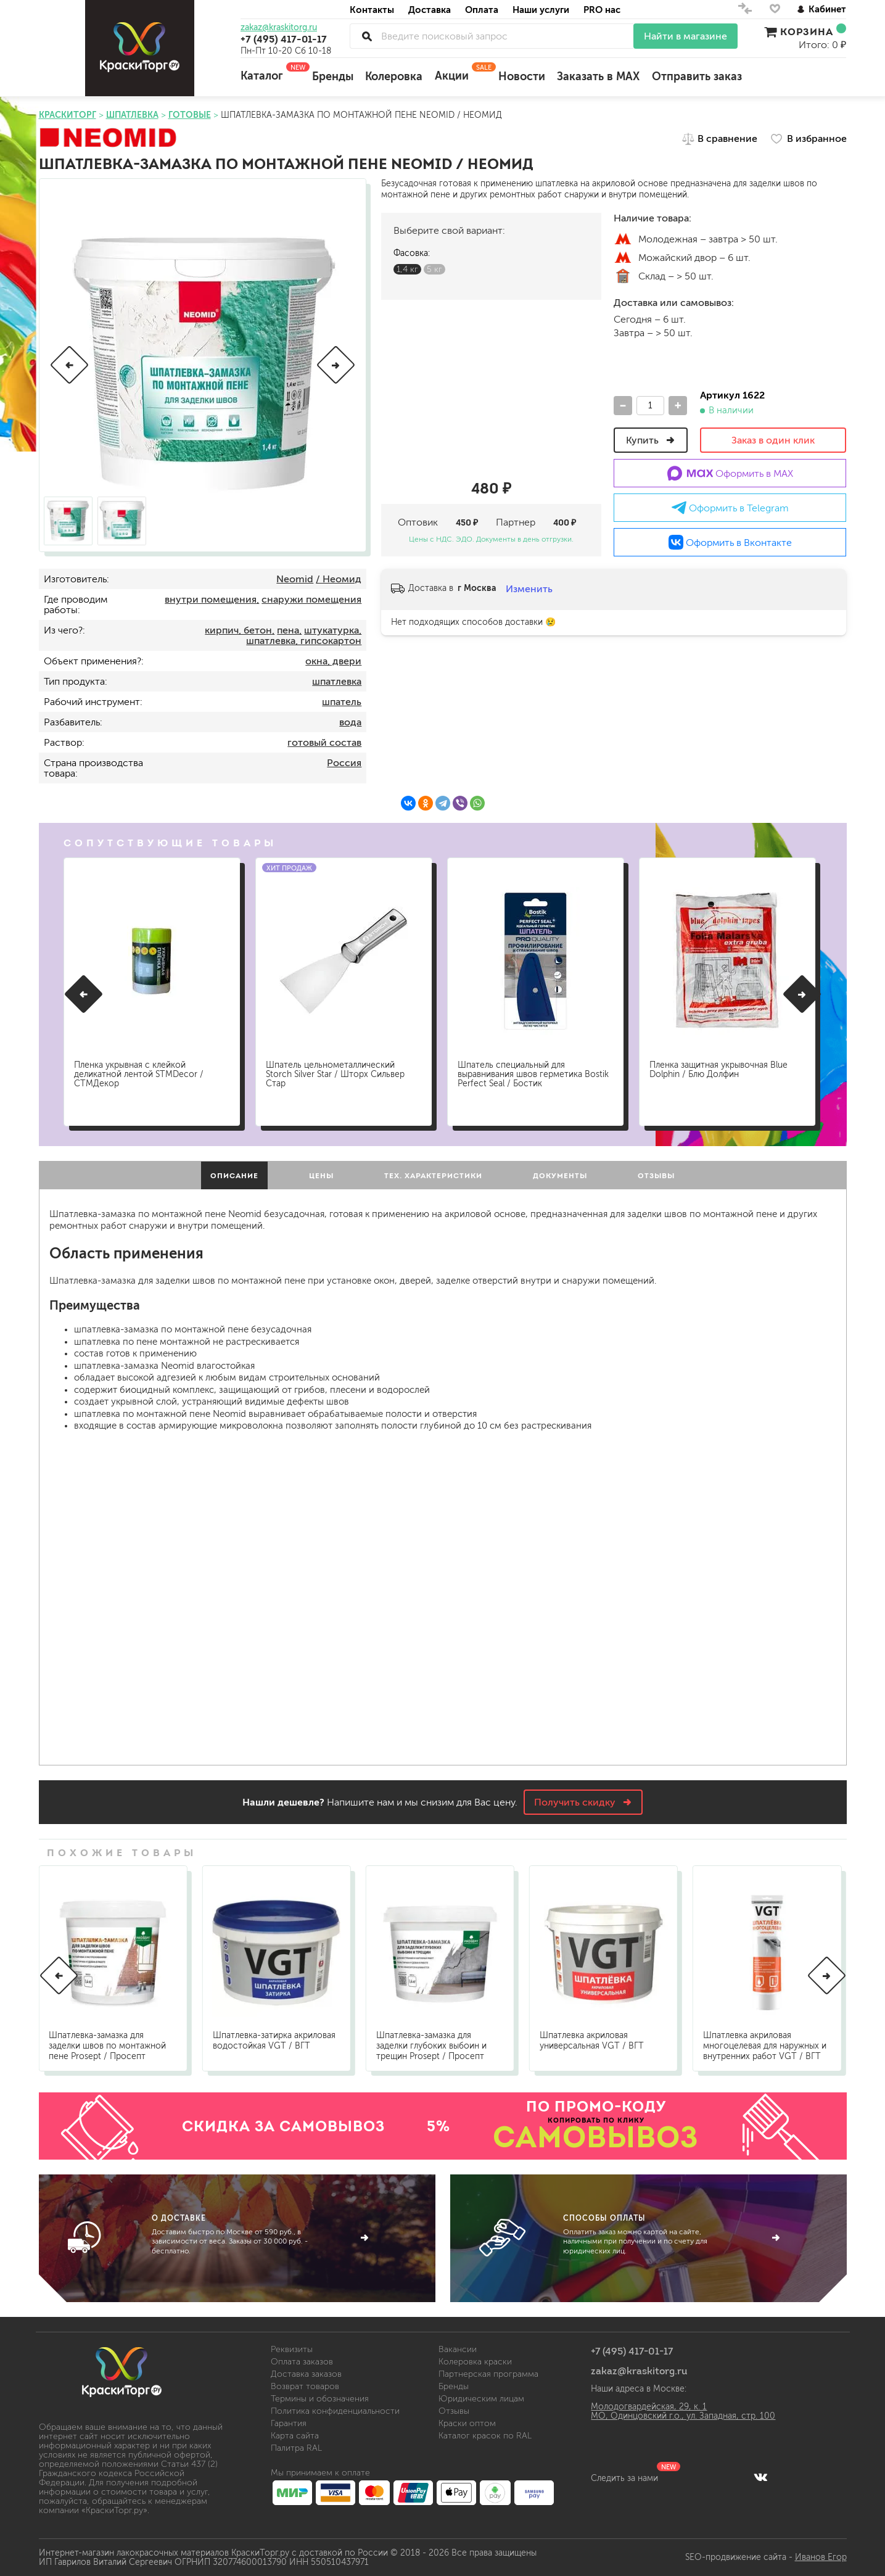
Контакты (372, 9)
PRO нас (601, 9)
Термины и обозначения (320, 2398)
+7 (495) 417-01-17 (284, 39)
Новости (521, 76)
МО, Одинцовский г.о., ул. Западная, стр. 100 (683, 2416)
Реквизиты (292, 2349)
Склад (623, 275)
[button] (69, 365)
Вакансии (457, 2349)
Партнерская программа (488, 2374)
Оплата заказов (302, 2361)
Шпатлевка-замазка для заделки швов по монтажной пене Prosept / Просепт (107, 2046)
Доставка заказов (306, 2374)
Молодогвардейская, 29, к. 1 (649, 2406)
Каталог (270, 72)
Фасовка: (411, 253)
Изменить (529, 589)
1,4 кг (407, 269)
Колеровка (393, 76)
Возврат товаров (305, 2386)
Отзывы (453, 2411)
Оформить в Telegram (730, 507)
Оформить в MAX (730, 473)
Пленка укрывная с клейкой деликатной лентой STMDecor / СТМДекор (139, 1074)
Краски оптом (467, 2423)
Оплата (481, 9)
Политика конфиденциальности (335, 2411)
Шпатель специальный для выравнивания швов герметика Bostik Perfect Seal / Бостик (533, 1074)
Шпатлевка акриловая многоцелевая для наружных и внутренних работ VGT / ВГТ (764, 2046)
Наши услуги (540, 9)
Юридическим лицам (481, 2398)
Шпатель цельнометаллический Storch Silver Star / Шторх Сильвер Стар (335, 1074)
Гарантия (289, 2423)
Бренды (332, 76)
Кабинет (821, 9)
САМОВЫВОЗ (596, 2136)
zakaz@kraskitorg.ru (279, 27)
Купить (650, 440)
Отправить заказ (697, 76)
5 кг (434, 269)
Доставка (429, 9)
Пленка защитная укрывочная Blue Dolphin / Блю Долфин (718, 1069)
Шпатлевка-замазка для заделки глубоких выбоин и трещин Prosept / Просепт (431, 2046)
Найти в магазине (685, 36)
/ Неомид (338, 579)
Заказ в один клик (773, 440)
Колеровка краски (475, 2361)
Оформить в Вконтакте (730, 542)
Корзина (805, 31)
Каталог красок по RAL (485, 2435)
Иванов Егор (821, 2557)
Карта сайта (295, 2435)
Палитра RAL (296, 2448)
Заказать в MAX (598, 76)
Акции (460, 72)
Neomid (294, 579)
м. (623, 238)
